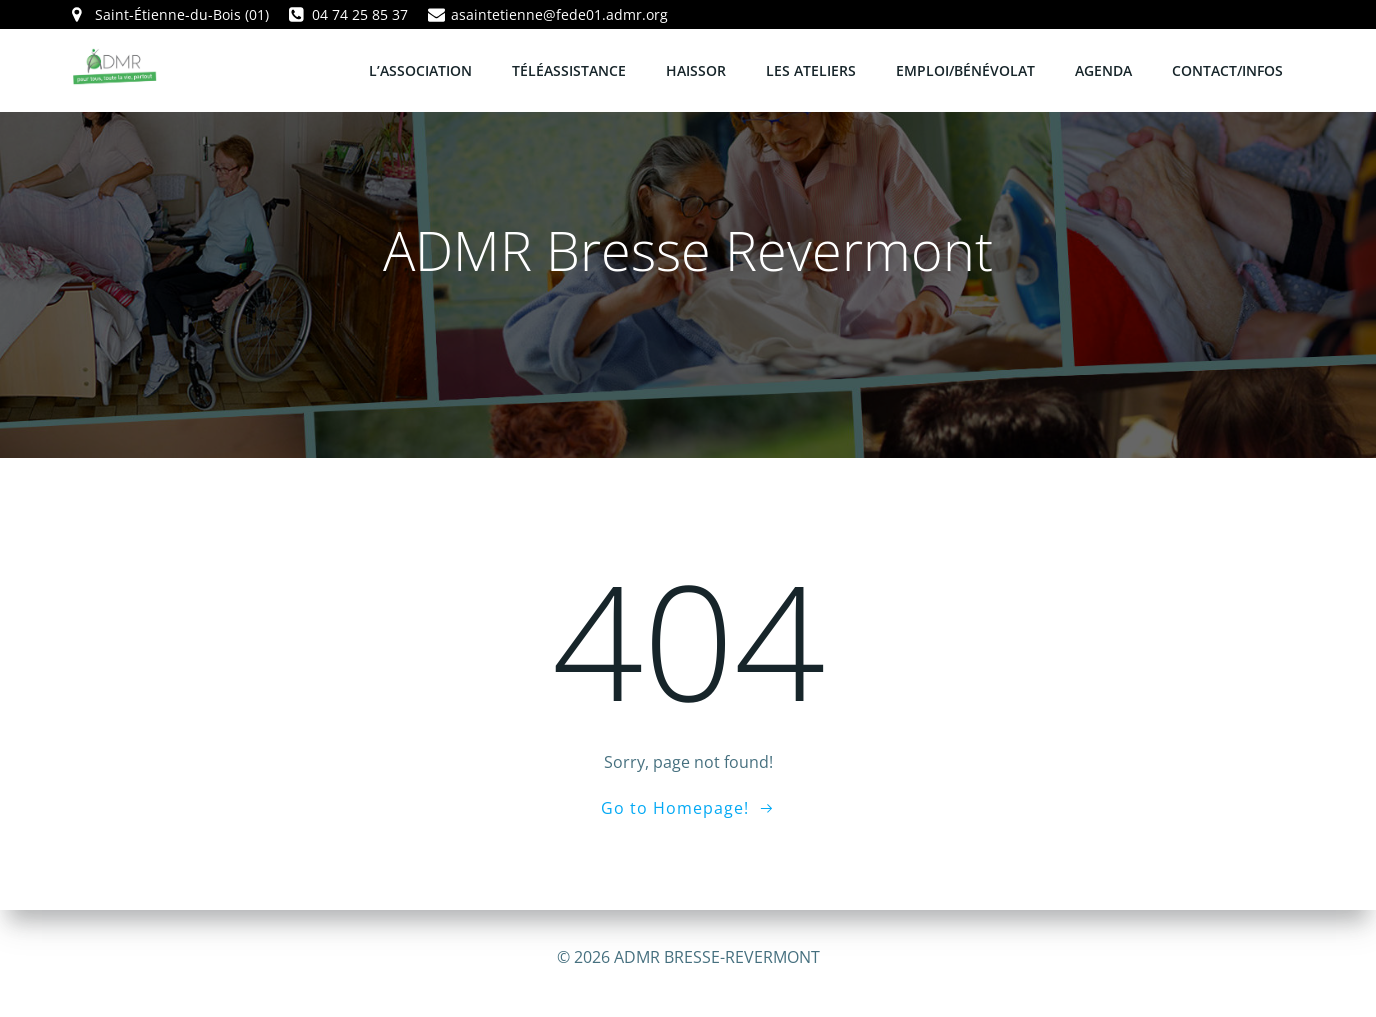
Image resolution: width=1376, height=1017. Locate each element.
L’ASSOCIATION (421, 69)
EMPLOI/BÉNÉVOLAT (966, 69)
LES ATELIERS (812, 69)
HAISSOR (697, 69)
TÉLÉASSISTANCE (570, 69)
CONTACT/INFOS (1228, 69)
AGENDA (1104, 69)
